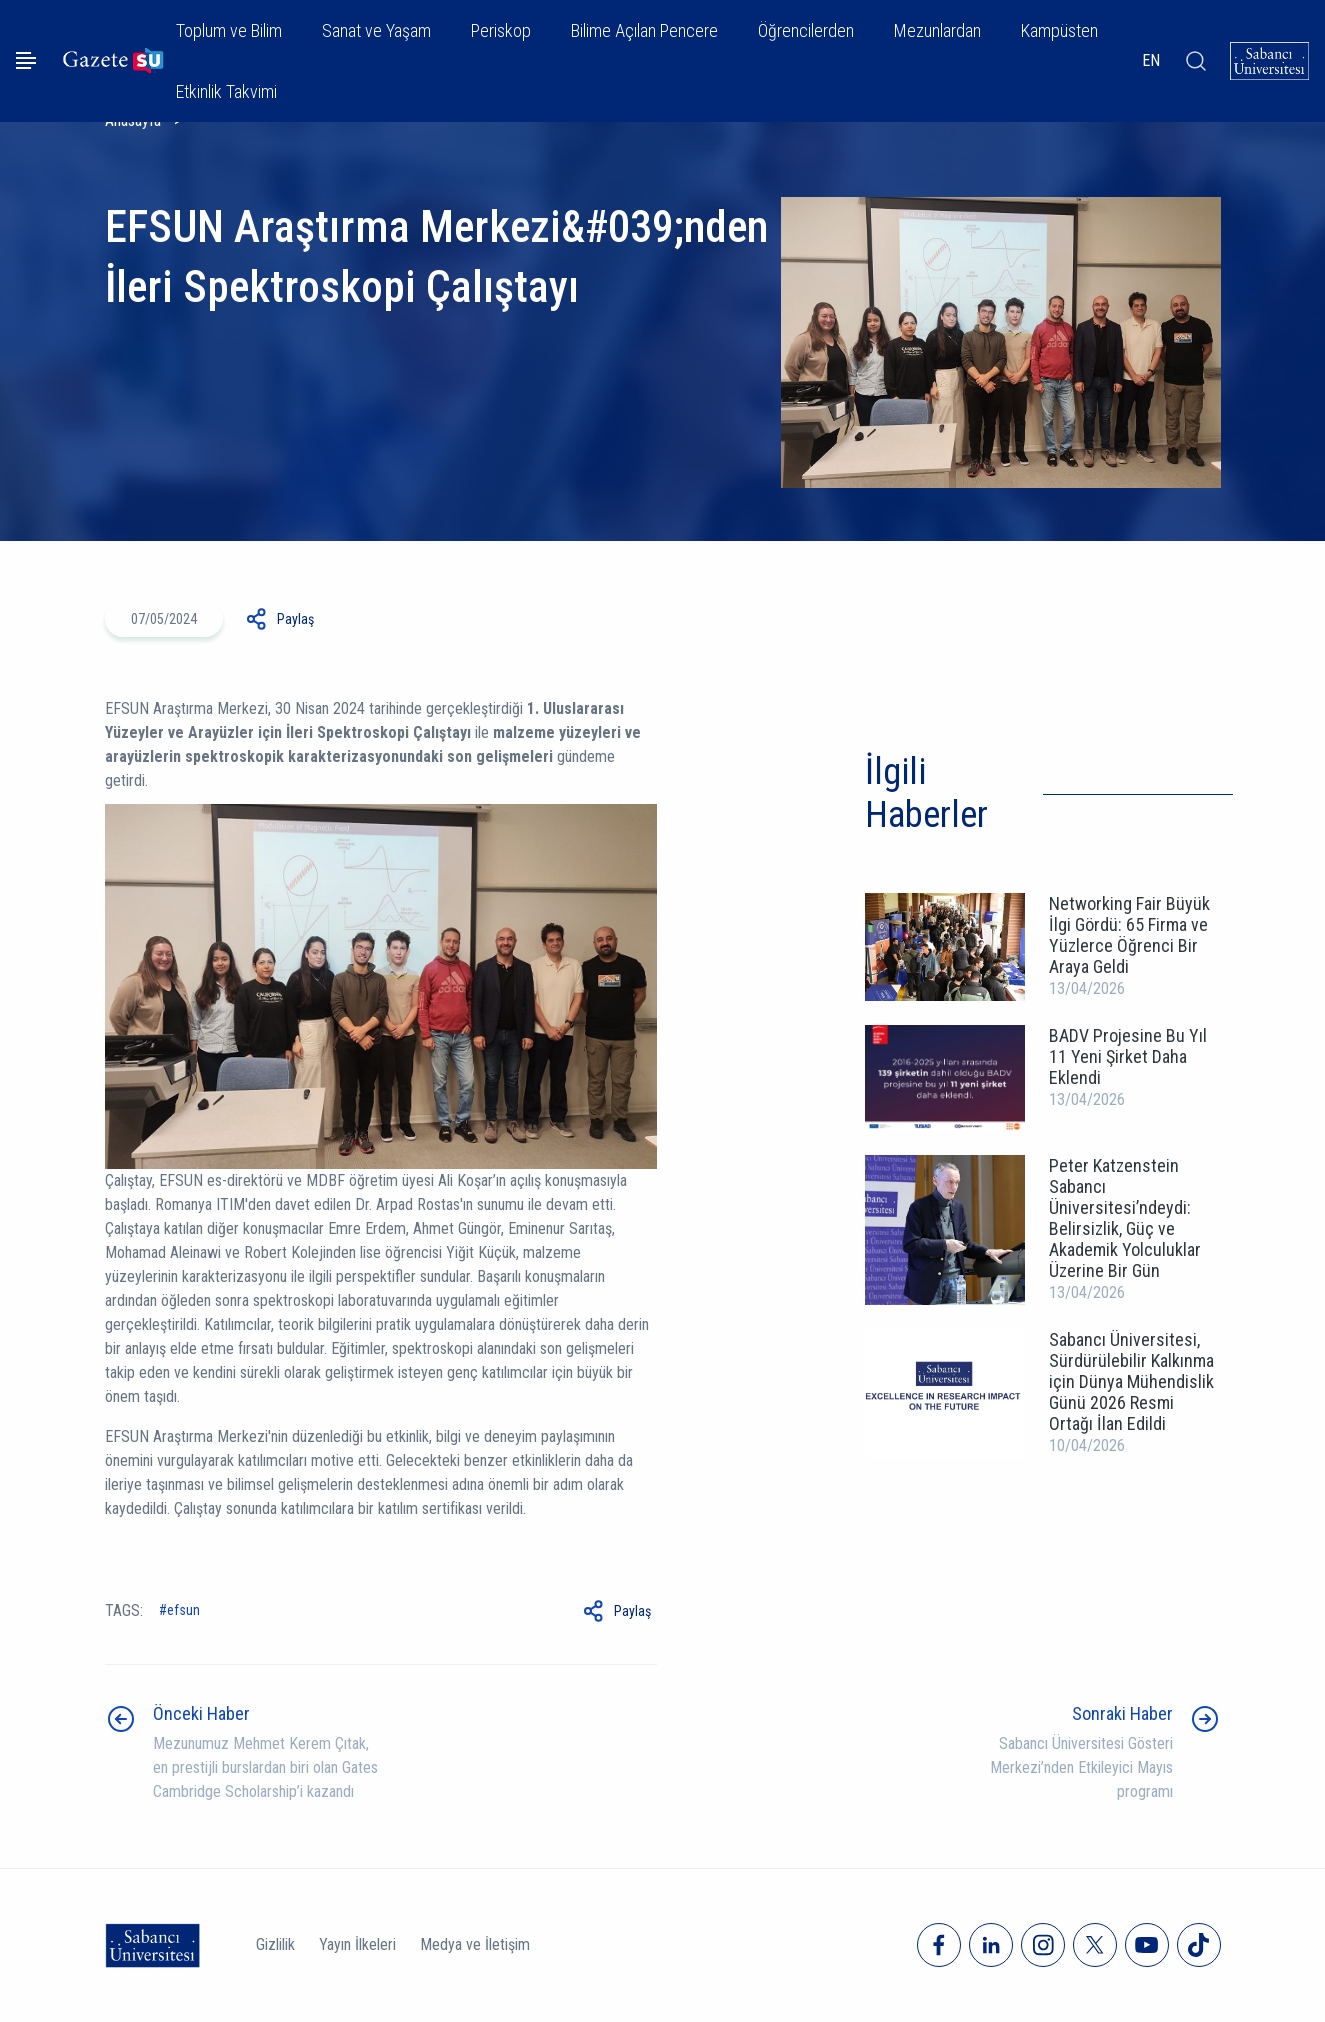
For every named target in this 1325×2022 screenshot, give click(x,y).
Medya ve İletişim (475, 1944)
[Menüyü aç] (26, 60)
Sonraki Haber (1122, 1713)
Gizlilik (275, 1944)
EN (1151, 60)
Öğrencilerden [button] (806, 30)
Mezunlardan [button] (937, 30)
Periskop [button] (501, 30)
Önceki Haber (201, 1713)
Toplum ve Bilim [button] (229, 30)
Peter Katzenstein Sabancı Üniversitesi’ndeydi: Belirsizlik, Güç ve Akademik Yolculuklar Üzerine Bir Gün (1125, 1218)
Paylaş (295, 619)
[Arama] (1195, 61)
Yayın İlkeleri (357, 1944)
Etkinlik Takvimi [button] (226, 91)
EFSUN (183, 1610)
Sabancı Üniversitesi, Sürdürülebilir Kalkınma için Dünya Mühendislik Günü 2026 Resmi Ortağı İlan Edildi (1131, 1381)
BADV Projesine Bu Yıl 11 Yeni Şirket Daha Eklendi (1128, 1056)
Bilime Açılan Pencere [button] (644, 30)
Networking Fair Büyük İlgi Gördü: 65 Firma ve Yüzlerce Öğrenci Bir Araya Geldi (1129, 935)
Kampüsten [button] (1059, 30)
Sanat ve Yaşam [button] (376, 30)
